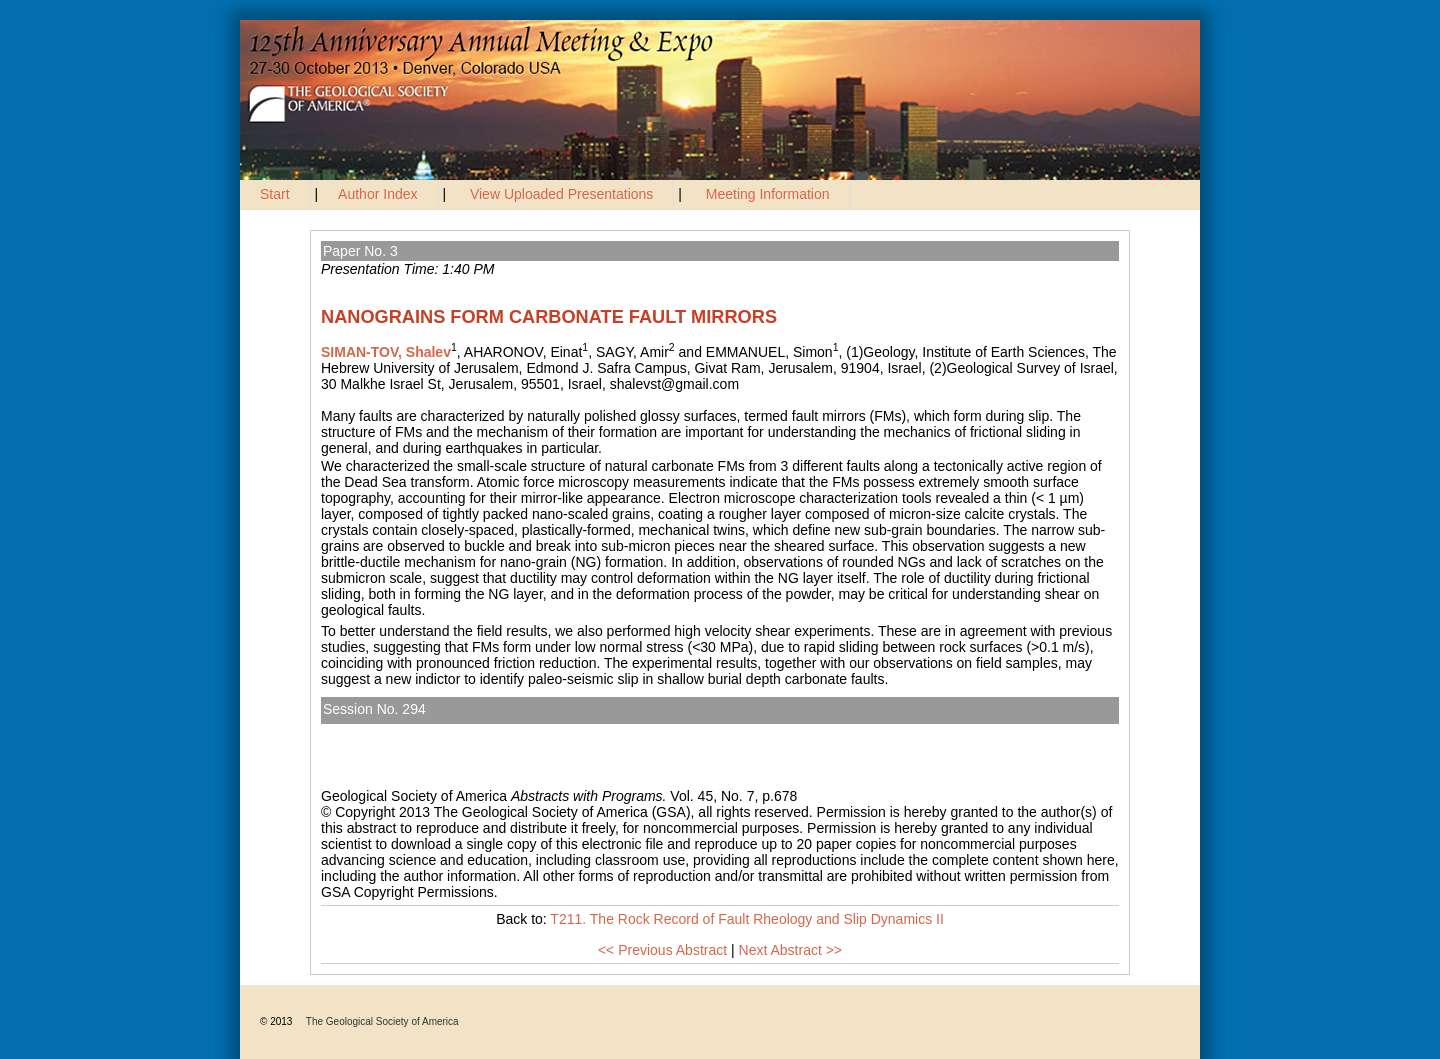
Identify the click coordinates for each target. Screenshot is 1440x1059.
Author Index (377, 194)
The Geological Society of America (382, 1021)
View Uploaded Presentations (561, 194)
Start (275, 194)
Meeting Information (768, 194)
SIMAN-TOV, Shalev (386, 352)
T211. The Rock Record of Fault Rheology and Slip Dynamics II (529, 732)
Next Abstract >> (791, 950)
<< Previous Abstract (662, 950)
